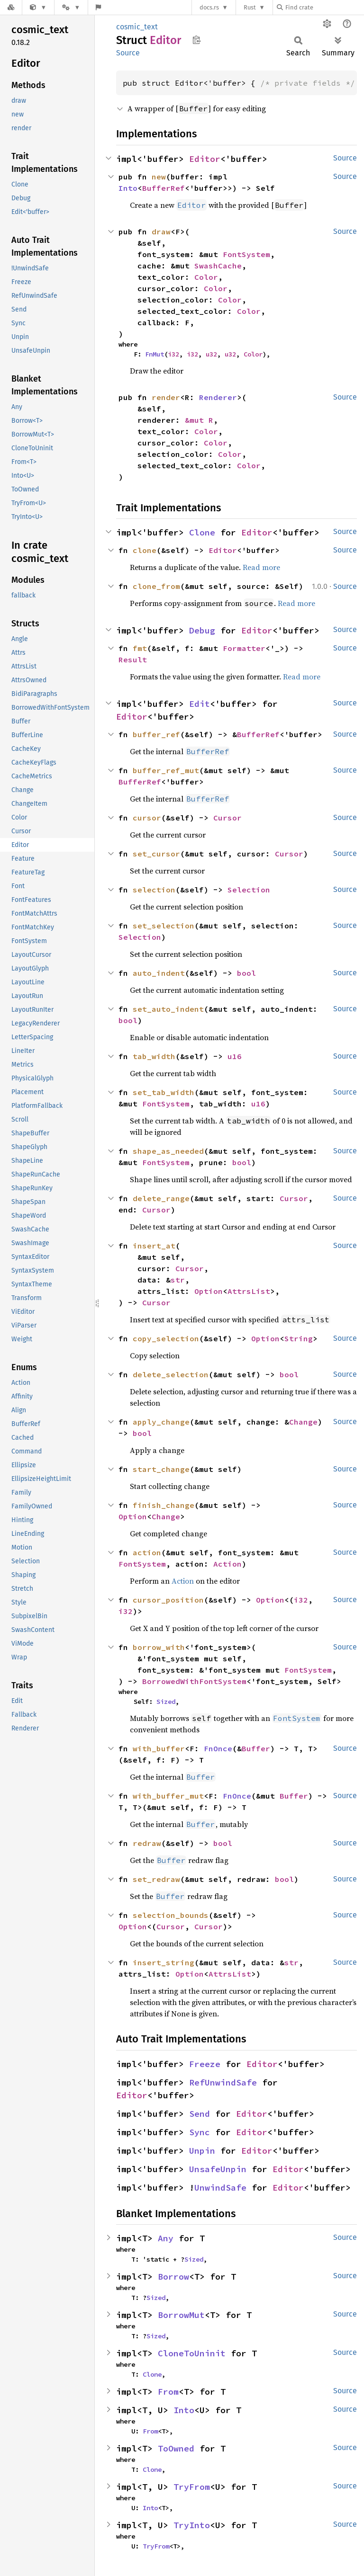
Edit (199, 703)
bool (246, 973)
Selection (249, 889)
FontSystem (246, 254)
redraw (147, 1843)
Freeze (204, 2064)
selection (154, 889)
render (166, 397)
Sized (165, 1701)
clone (144, 550)
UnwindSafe (220, 2187)
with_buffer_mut (168, 1796)
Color (206, 277)
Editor (204, 158)
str (178, 1279)
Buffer (256, 1748)
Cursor (227, 817)
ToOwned (176, 2448)
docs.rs (209, 7)
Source (128, 52)
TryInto (191, 2525)
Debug (202, 630)
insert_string (163, 1962)
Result (132, 659)
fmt (140, 648)
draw (161, 231)
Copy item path (196, 40)
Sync (199, 2132)
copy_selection (166, 1338)
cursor (147, 817)
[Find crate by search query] (324, 7)
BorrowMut (181, 2314)
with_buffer (159, 1748)
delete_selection (171, 1374)
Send (199, 2113)
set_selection (163, 925)
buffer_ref (156, 734)
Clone (202, 532)
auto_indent (159, 973)
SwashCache (218, 265)
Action (227, 1564)
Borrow (173, 2276)
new (159, 176)
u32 (211, 354)
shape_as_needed (168, 1151)
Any (165, 2238)
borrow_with (159, 1647)
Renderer (218, 397)
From (168, 2391)
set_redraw (156, 1879)
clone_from (156, 586)
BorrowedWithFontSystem (194, 1681)
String (298, 1338)
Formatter (244, 648)
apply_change (161, 1421)
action (147, 1552)
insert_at (154, 1245)
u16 (235, 1056)
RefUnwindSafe (223, 2082)
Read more (261, 567)
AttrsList (249, 1291)
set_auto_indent (168, 1009)
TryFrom (191, 2486)
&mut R (199, 420)
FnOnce (218, 1748)
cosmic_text (137, 26)
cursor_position (168, 1599)
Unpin (202, 2150)
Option (208, 1291)
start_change (161, 1469)
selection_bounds (171, 1915)
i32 (173, 354)
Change (303, 1421)
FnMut (154, 354)
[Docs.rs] (11, 7)
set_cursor (156, 853)
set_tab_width (163, 1092)
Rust (250, 7)
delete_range (161, 1198)
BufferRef (163, 188)
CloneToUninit (192, 2353)
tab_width (154, 1056)
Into (127, 188)
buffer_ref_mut (166, 770)
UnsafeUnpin (217, 2169)
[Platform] (71, 7)
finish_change (163, 1505)
